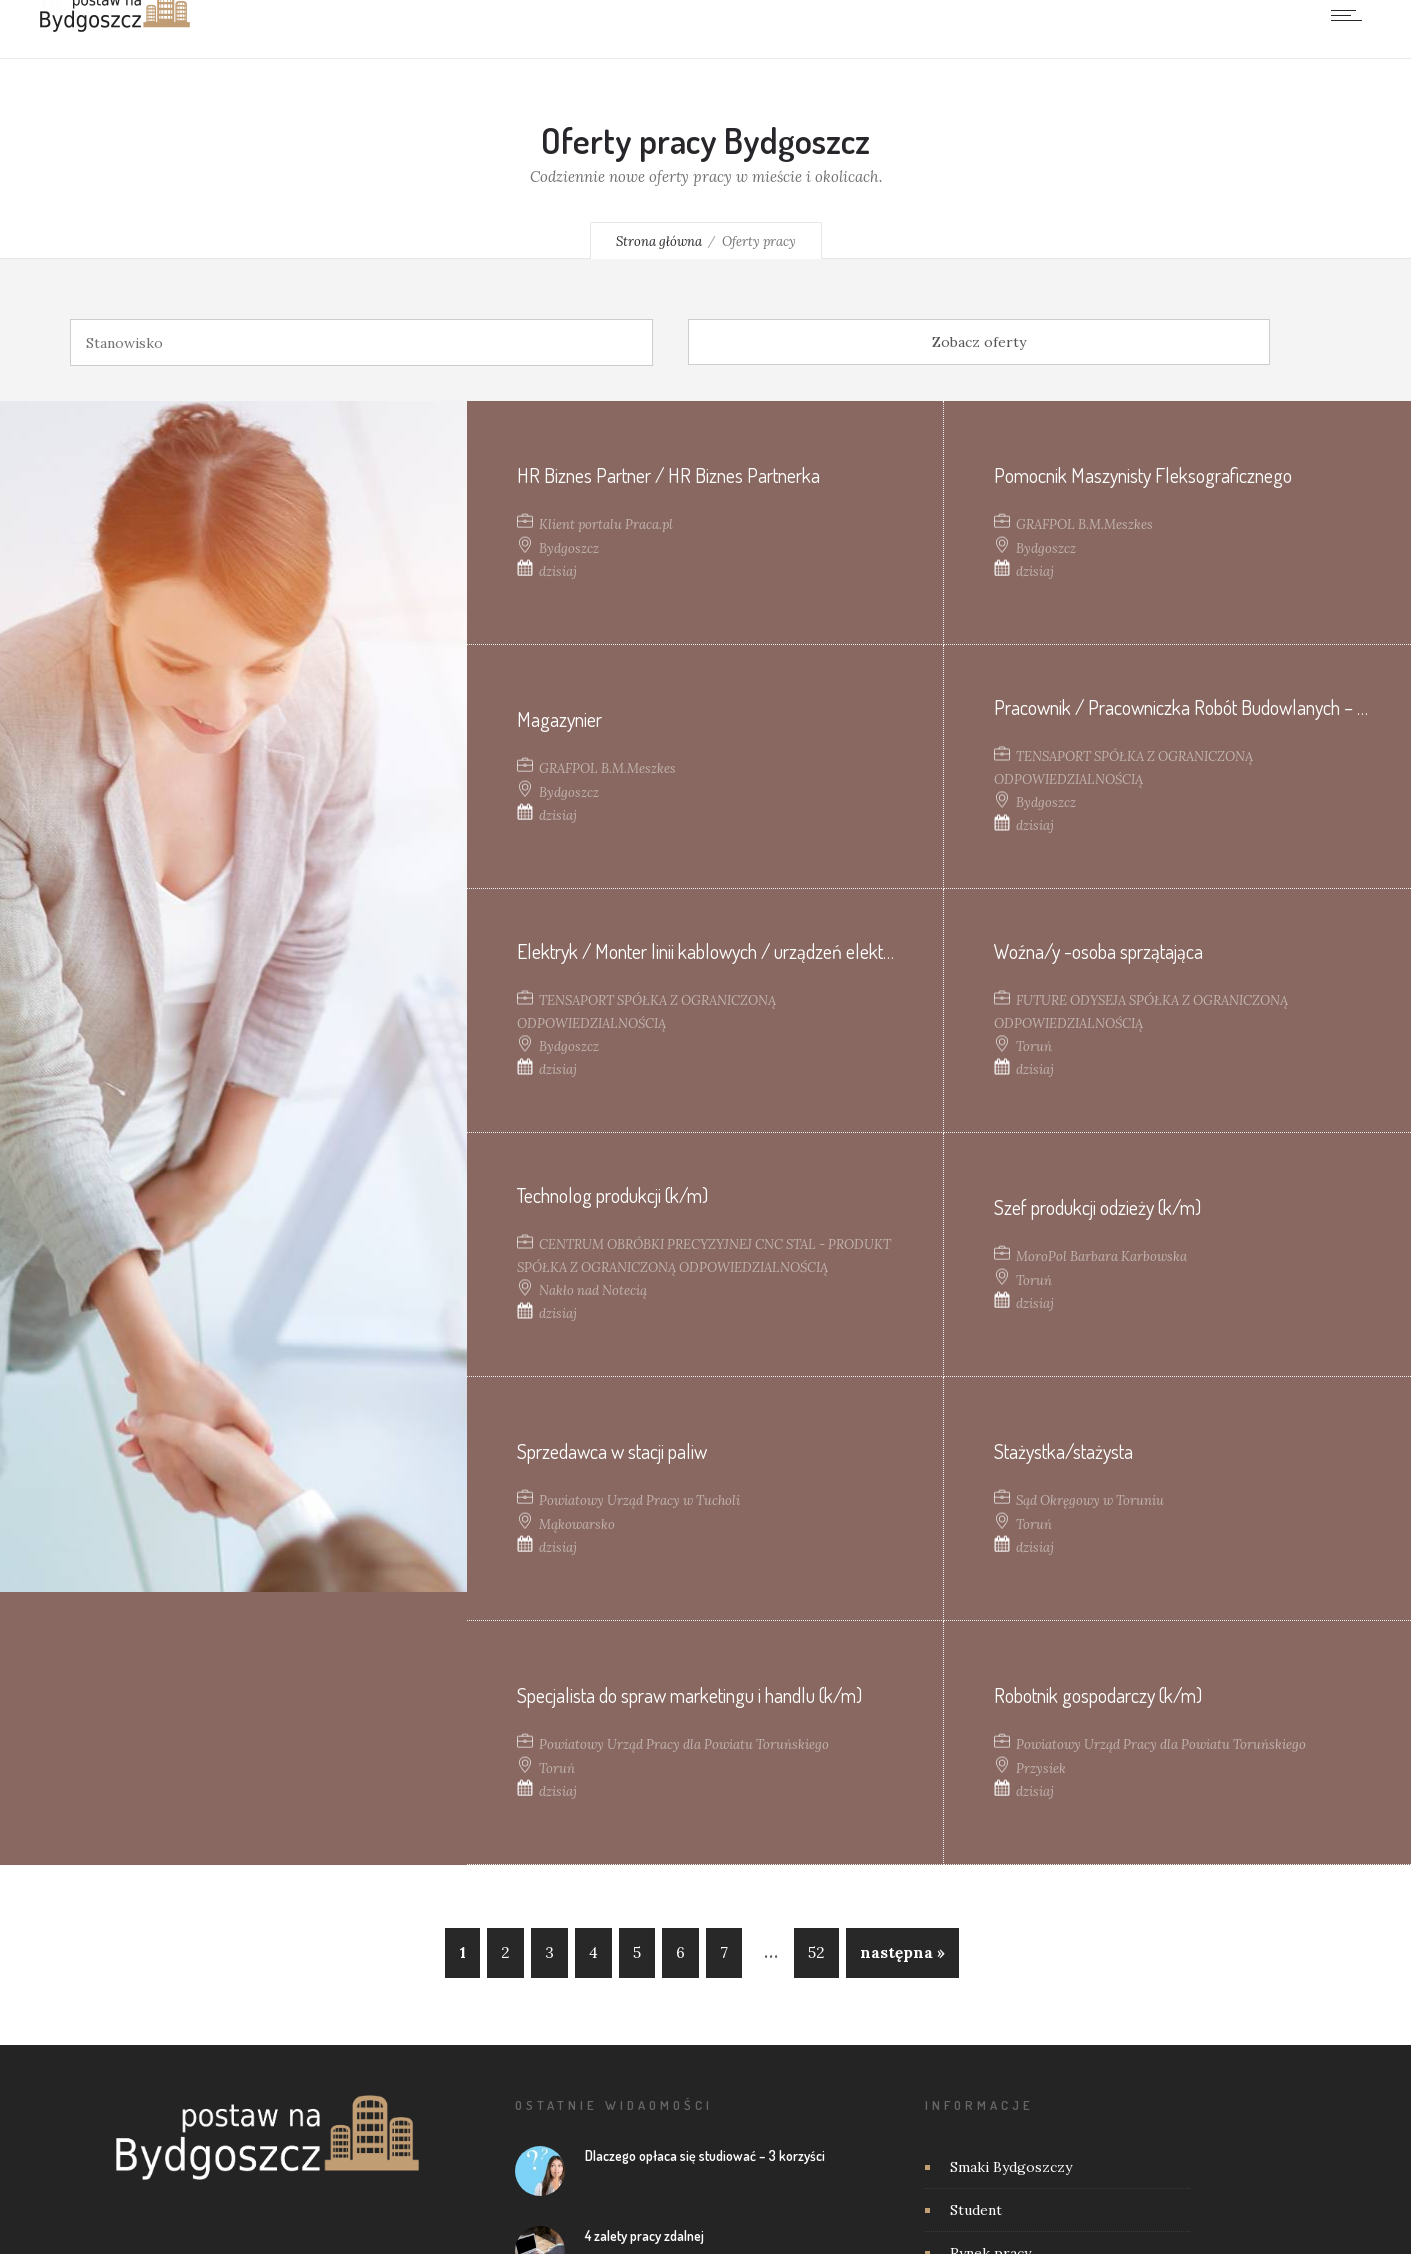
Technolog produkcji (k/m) (612, 1195)
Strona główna (659, 241)
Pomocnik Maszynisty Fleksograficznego (1143, 474)
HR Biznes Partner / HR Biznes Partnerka (668, 474)
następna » (902, 1952)
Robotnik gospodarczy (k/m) (1098, 1694)
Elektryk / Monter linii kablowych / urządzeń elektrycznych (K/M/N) (767, 951)
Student (976, 2210)
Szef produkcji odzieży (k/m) (1097, 1206)
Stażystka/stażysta (1063, 1450)
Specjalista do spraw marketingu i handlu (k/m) (689, 1694)
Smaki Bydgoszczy (1011, 2167)
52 (816, 1952)
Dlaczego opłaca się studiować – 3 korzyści (705, 2155)
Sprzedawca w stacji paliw (612, 1450)
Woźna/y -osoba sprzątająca (1098, 951)
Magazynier (559, 718)
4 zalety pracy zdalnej (644, 2235)
